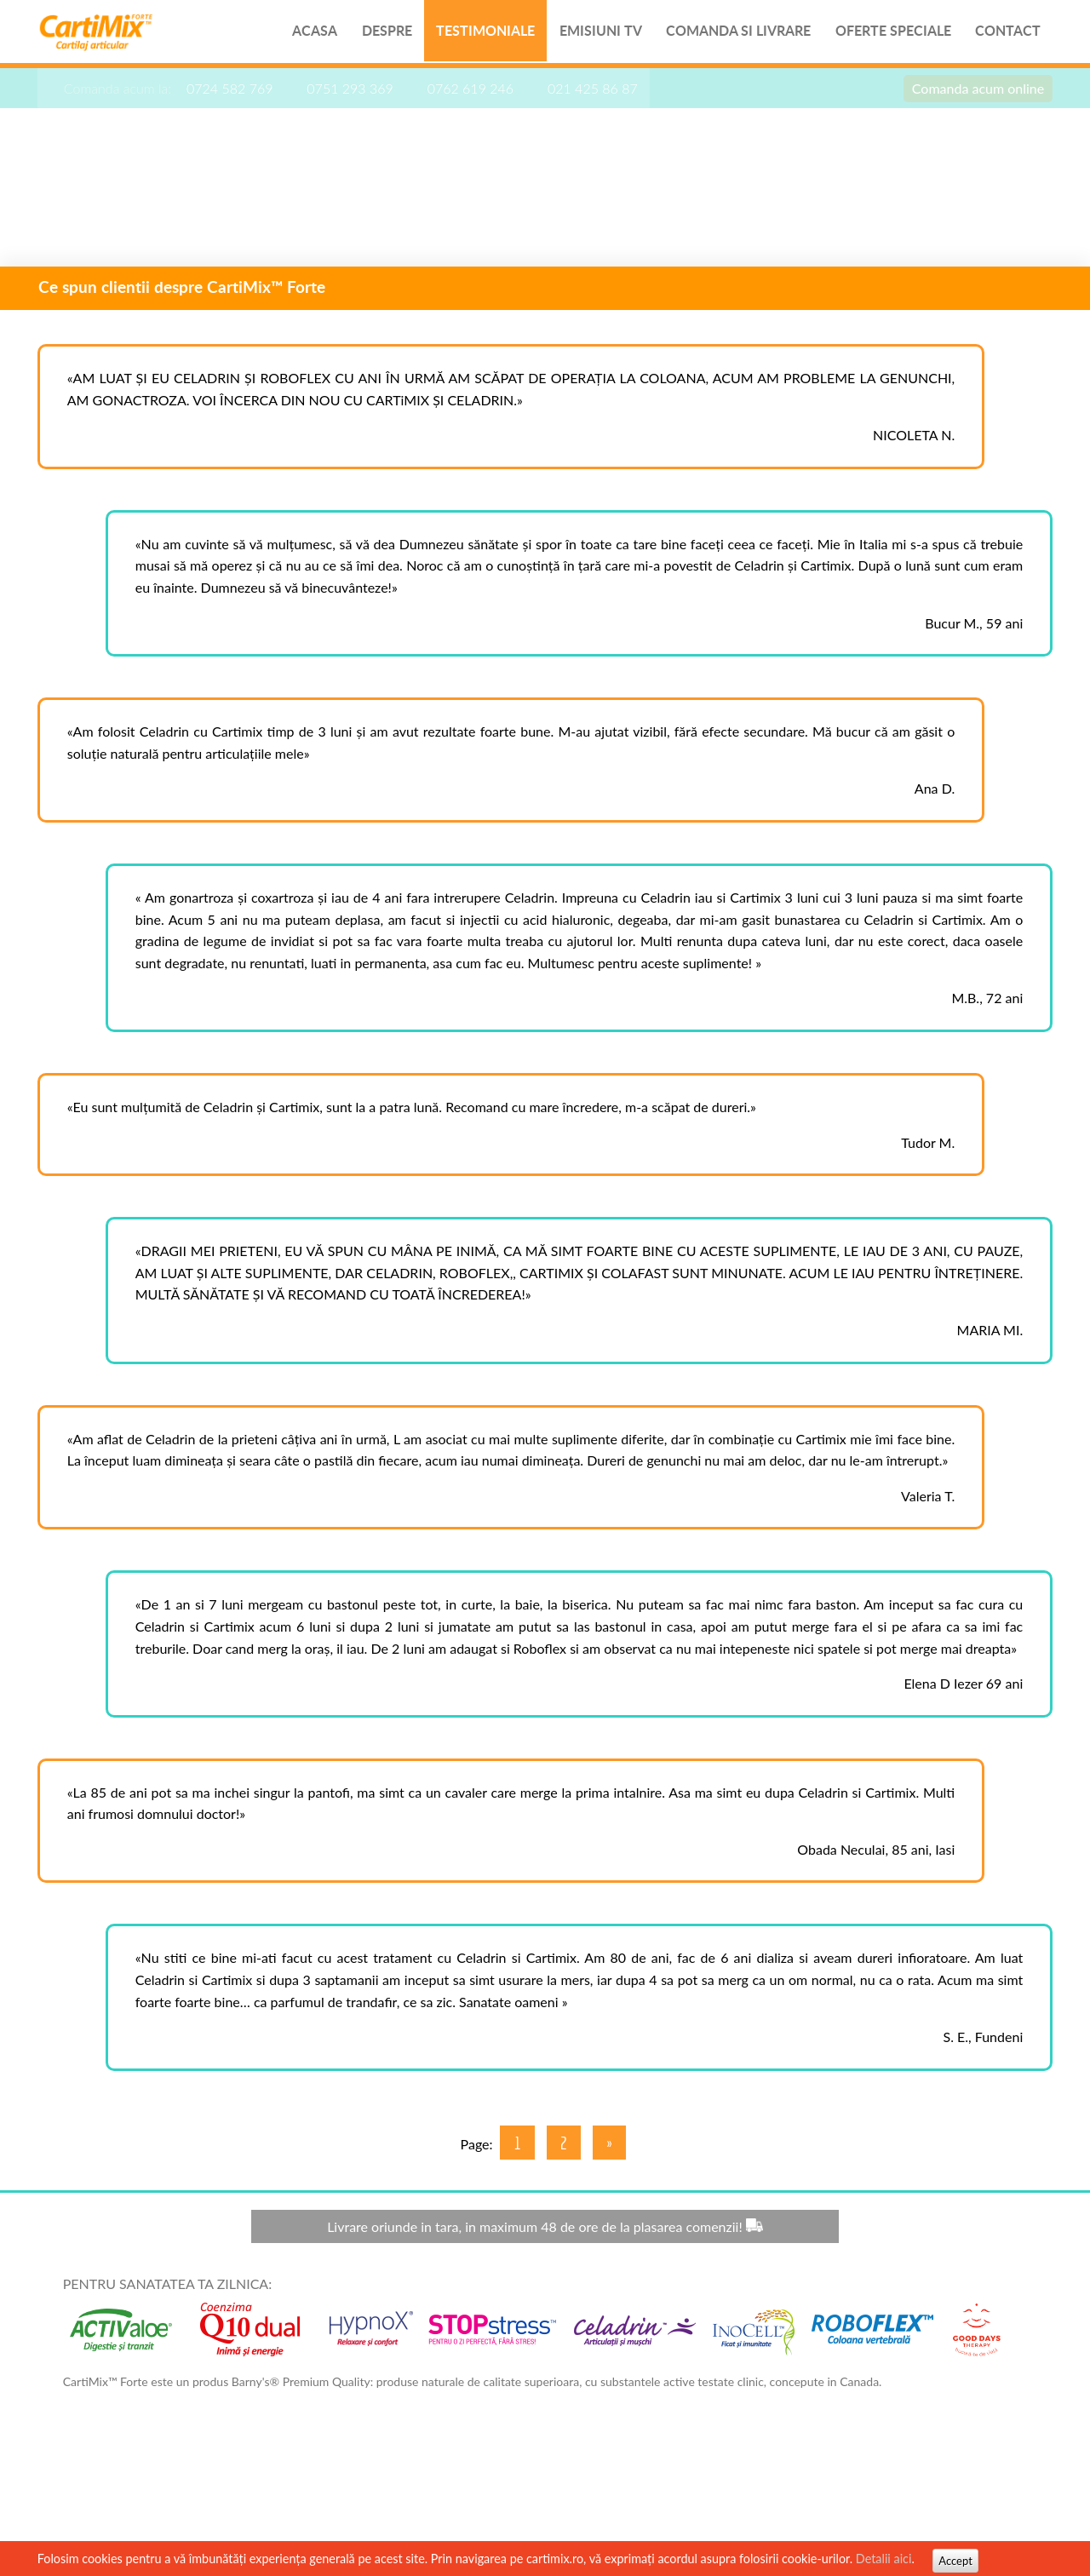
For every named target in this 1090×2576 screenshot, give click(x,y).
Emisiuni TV (590, 33)
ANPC (1013, 2496)
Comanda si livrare (729, 33)
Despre (374, 33)
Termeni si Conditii (934, 2496)
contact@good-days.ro (812, 2496)
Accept (961, 2560)
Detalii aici (889, 2558)
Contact (1002, 33)
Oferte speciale (886, 33)
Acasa (301, 33)
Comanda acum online (972, 92)
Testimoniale (474, 33)
